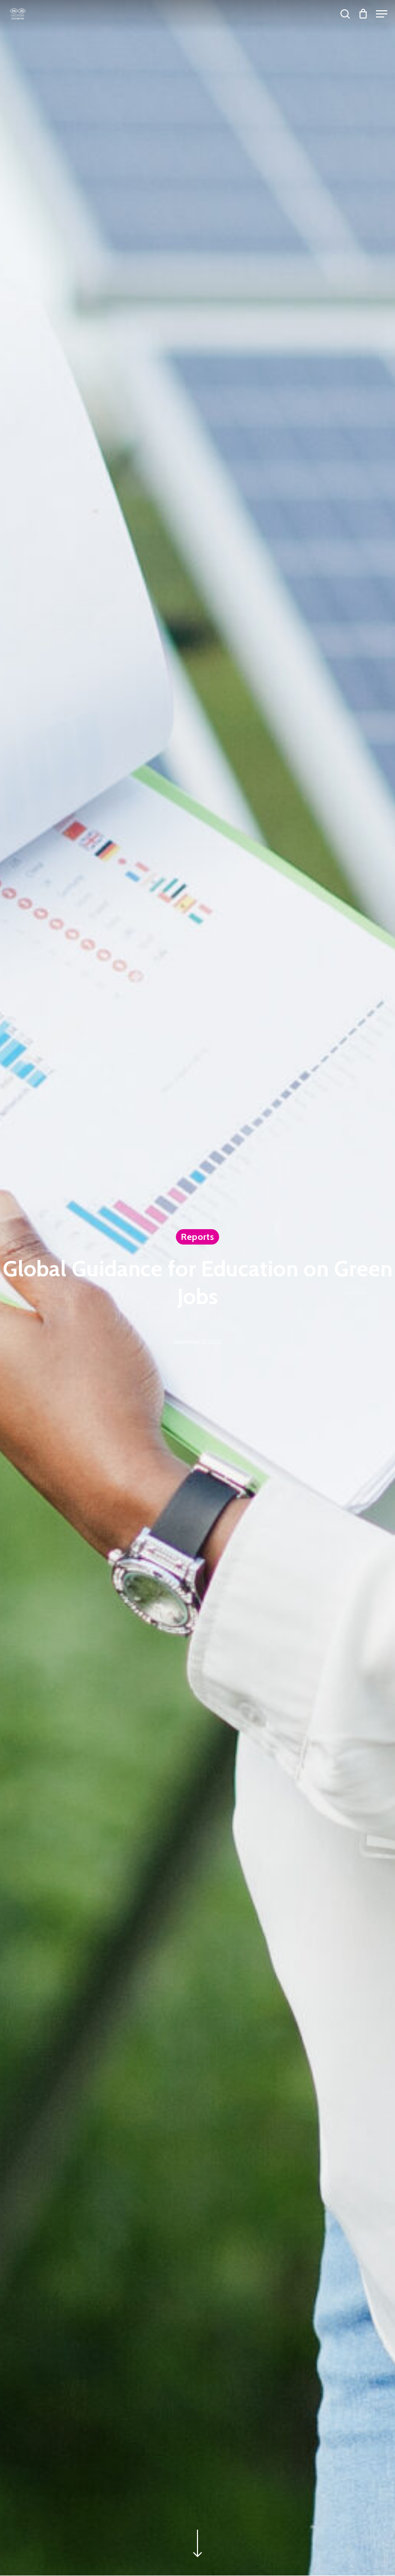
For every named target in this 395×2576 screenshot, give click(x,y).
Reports (197, 1236)
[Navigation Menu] (381, 14)
